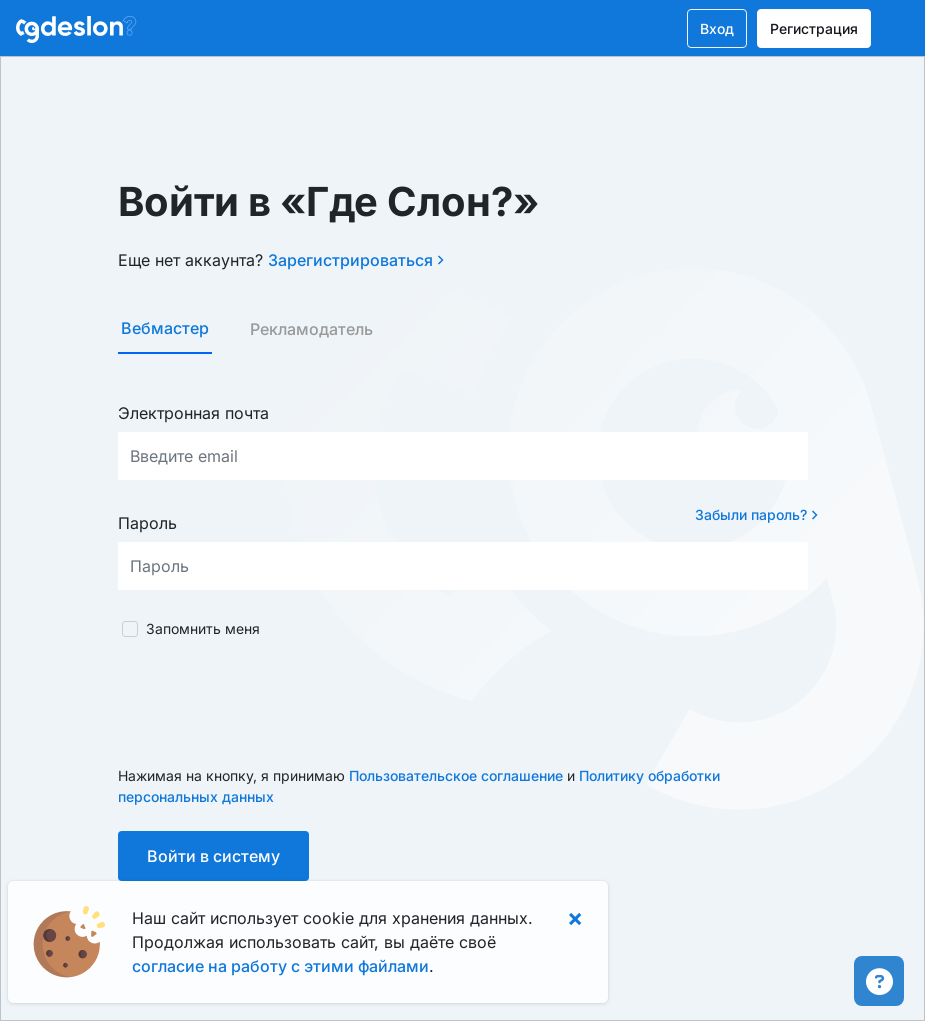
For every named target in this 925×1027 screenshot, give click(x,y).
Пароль (147, 523)
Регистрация (814, 28)
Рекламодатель (311, 329)
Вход (717, 28)
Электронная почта (193, 413)
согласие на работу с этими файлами (280, 966)
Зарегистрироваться (356, 260)
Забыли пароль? (756, 514)
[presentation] (270, 702)
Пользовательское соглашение (456, 775)
